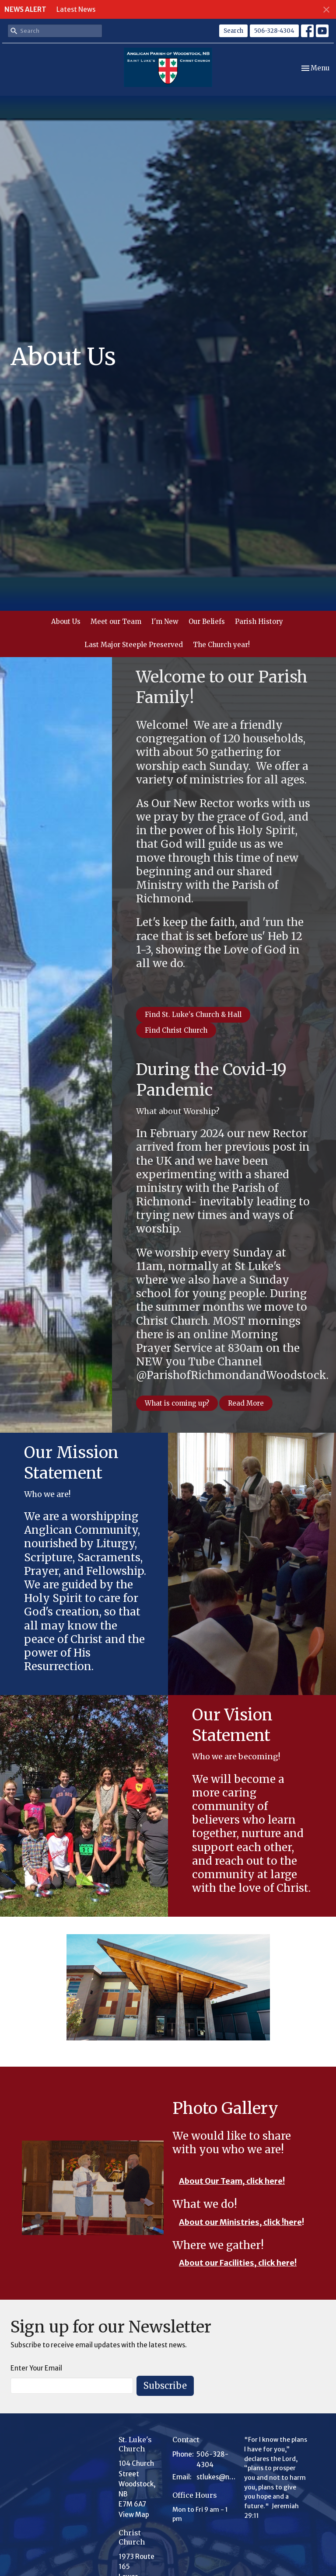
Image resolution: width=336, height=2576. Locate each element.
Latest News (75, 9)
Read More (246, 1403)
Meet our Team (116, 621)
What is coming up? (177, 1403)
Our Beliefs (207, 621)
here (293, 2222)
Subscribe (165, 2385)
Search (233, 31)
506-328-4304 (274, 31)
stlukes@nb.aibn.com (215, 2477)
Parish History (259, 621)
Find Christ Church (176, 1030)
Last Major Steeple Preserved (133, 645)
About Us (65, 621)
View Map (134, 2514)
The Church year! (221, 645)
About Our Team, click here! (232, 2181)
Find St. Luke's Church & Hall (193, 1014)
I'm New (164, 621)
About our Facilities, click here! (238, 2263)
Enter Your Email (36, 2368)
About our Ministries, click (230, 2222)
